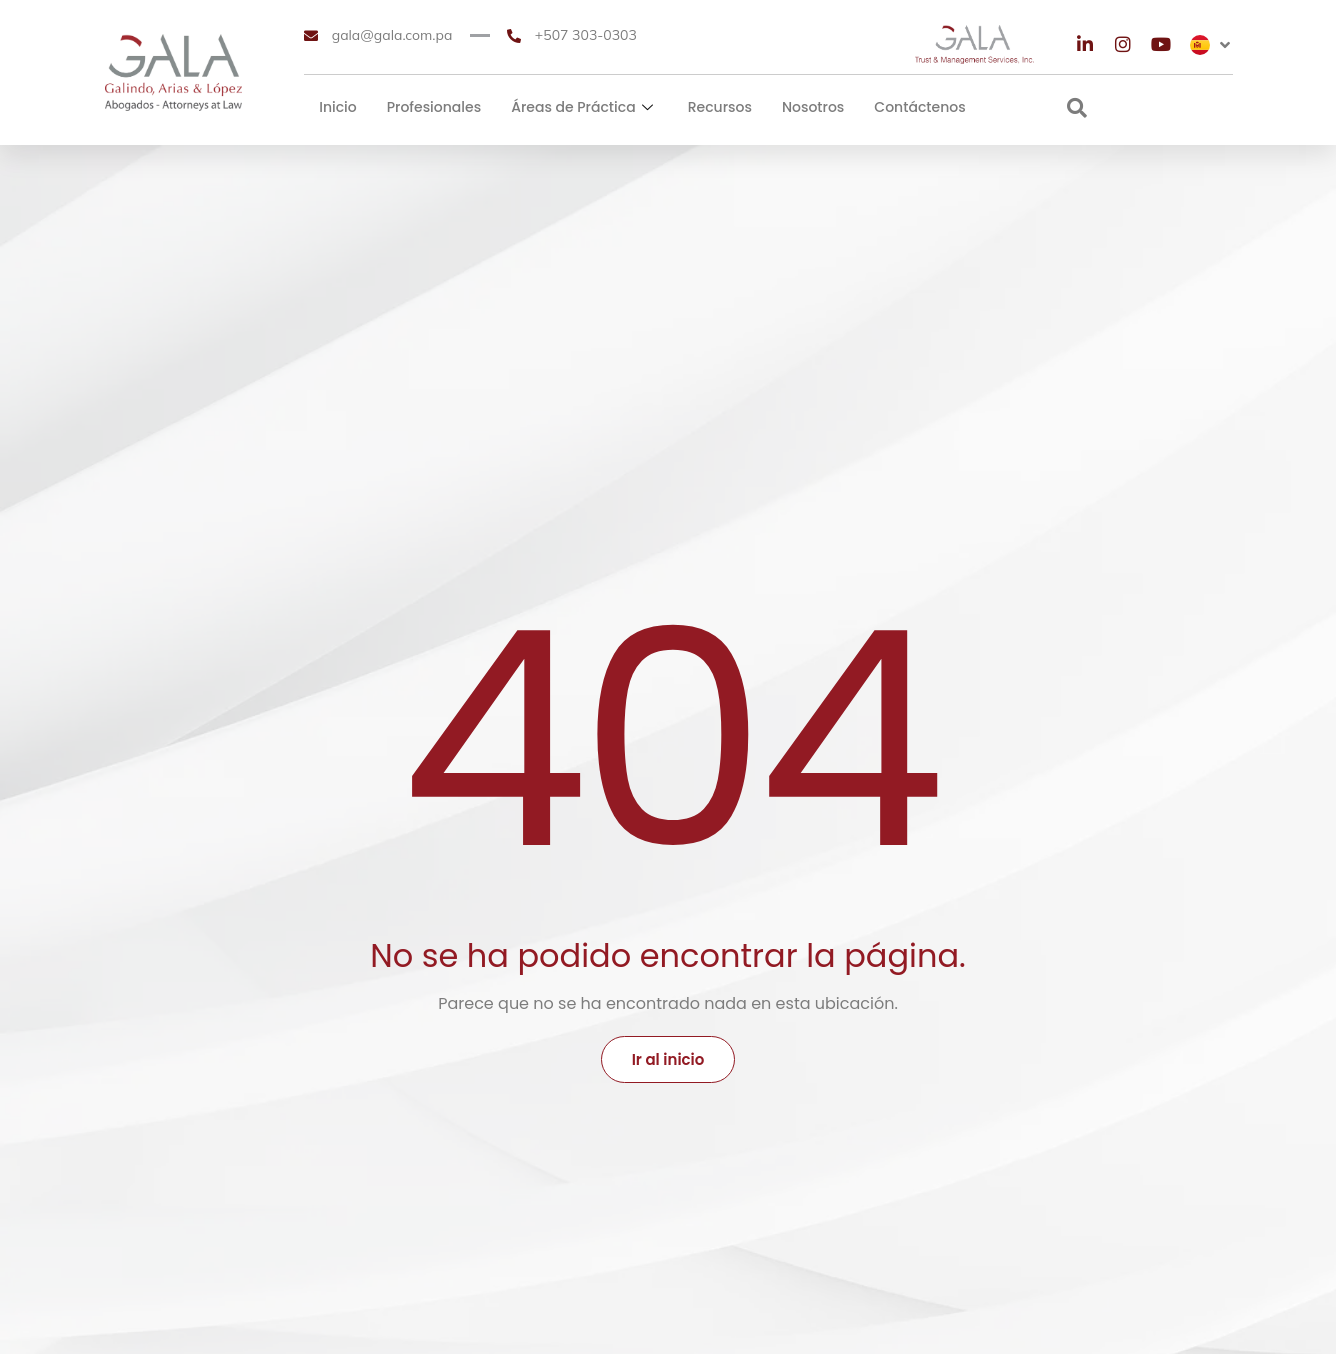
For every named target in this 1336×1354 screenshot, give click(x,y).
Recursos (720, 107)
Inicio (338, 107)
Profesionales (434, 107)
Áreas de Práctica (584, 107)
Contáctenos (919, 107)
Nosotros (813, 107)
